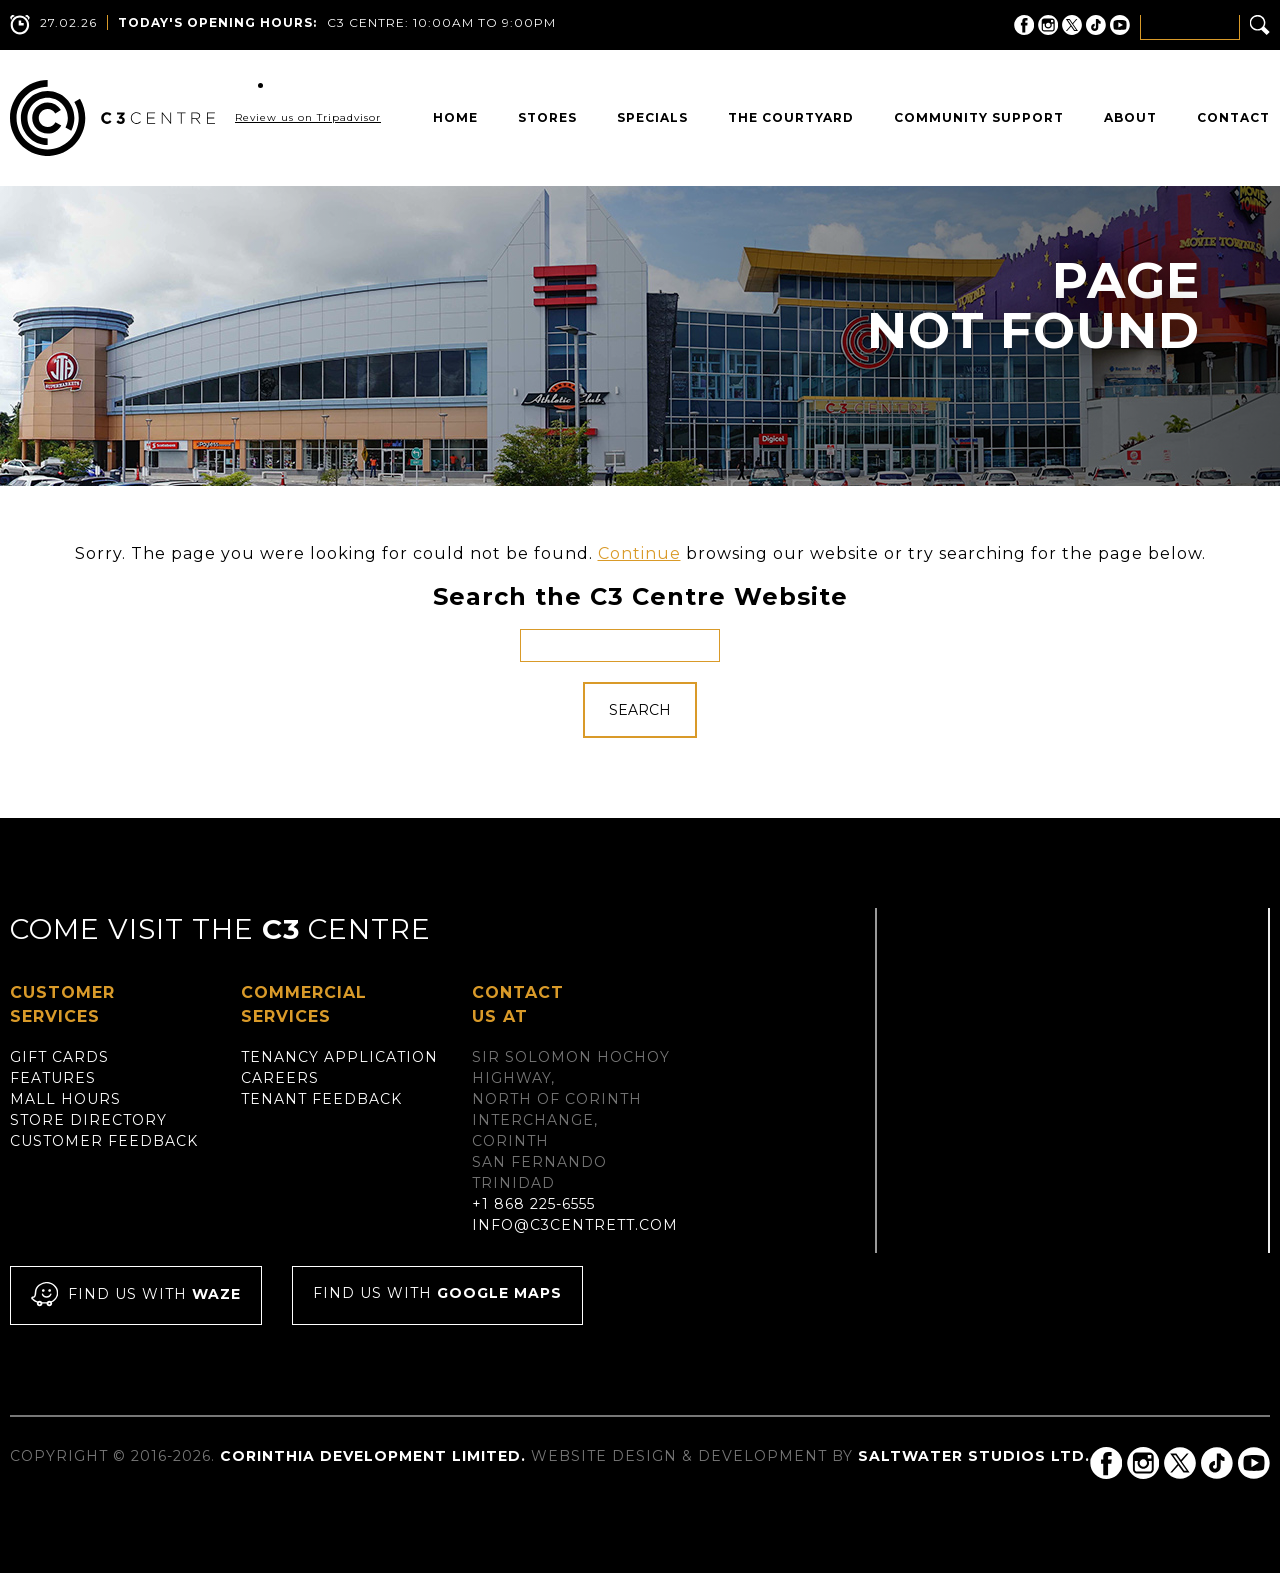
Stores (547, 117)
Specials (652, 117)
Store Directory (88, 1120)
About (1130, 117)
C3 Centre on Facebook (1024, 25)
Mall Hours (65, 1099)
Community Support (979, 117)
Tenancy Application (339, 1057)
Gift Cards (59, 1057)
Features (53, 1078)
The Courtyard (791, 117)
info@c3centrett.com (575, 1225)
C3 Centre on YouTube (1120, 25)
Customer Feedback (104, 1141)
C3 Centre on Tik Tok (1096, 25)
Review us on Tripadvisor (308, 117)
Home (455, 117)
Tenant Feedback (321, 1099)
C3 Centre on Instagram (1048, 25)
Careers (280, 1078)
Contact (1233, 117)
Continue (639, 553)
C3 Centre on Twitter (1072, 25)
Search (640, 710)
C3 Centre (112, 118)
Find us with (136, 1295)
